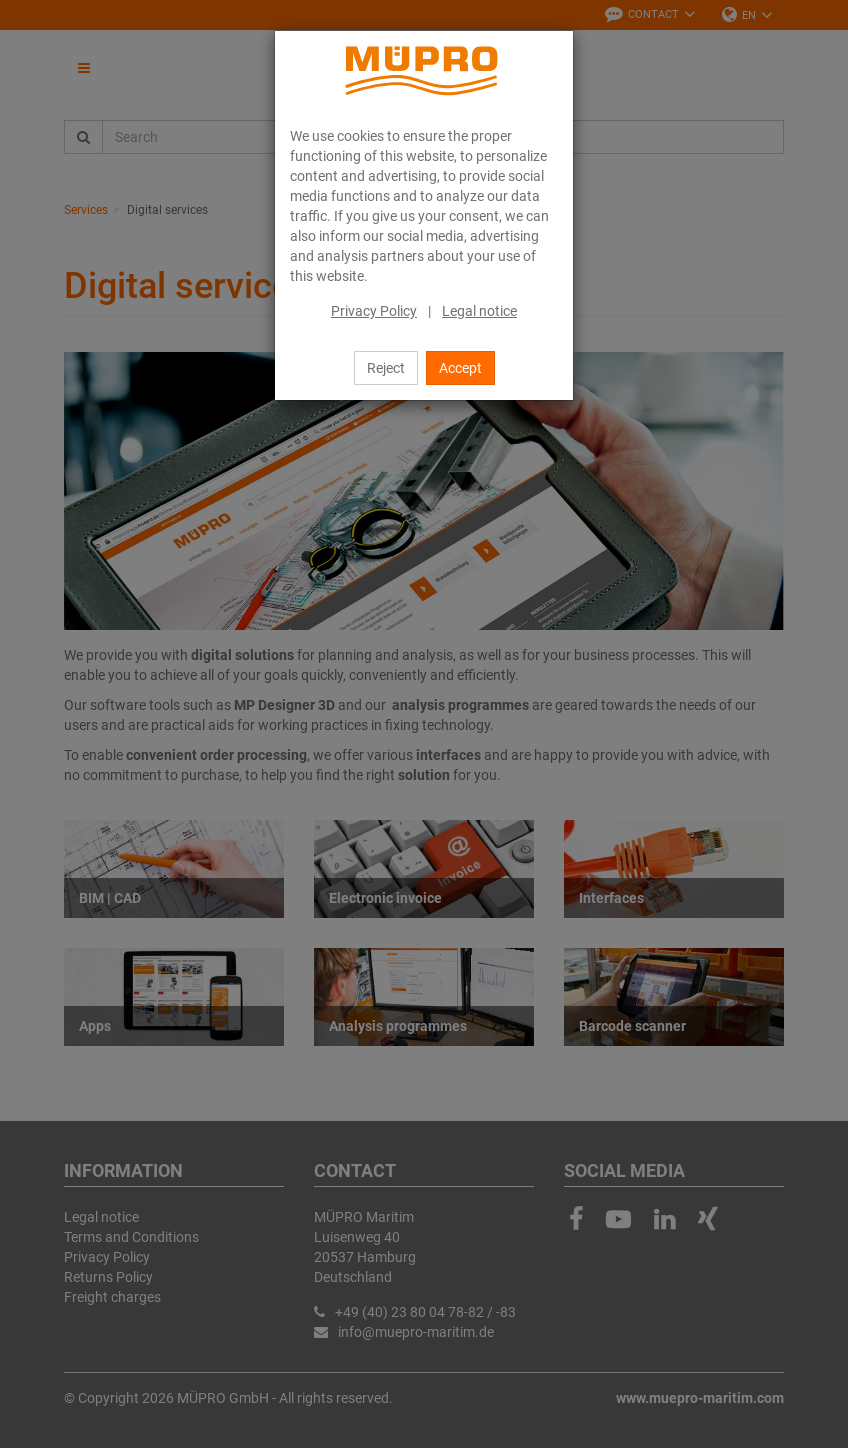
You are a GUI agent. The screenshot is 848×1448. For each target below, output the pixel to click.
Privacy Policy (374, 311)
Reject (386, 368)
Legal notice (479, 311)
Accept (460, 368)
